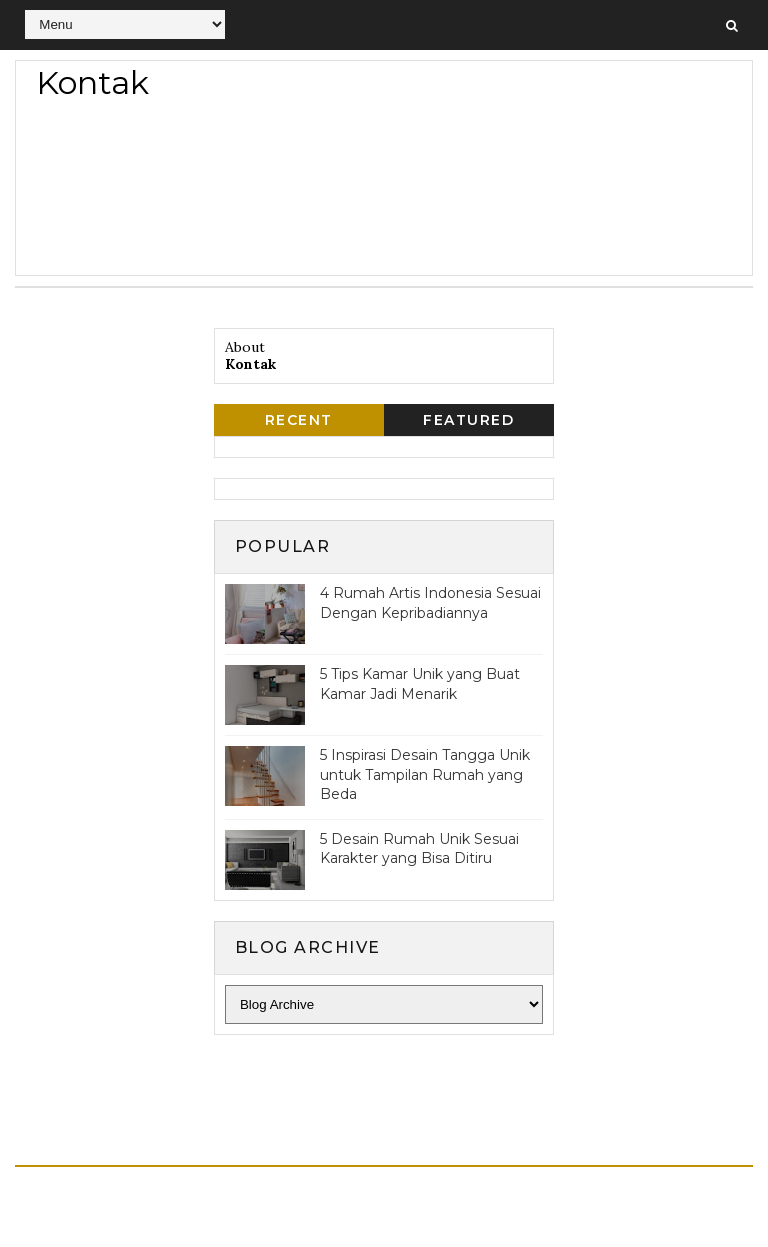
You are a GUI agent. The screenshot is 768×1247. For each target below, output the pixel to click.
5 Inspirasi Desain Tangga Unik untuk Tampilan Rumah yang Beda (425, 774)
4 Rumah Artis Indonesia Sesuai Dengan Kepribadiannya (430, 603)
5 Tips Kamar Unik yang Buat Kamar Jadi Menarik (420, 684)
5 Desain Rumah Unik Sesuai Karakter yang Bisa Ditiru (419, 849)
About (245, 347)
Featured (468, 420)
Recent (299, 420)
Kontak (250, 364)
